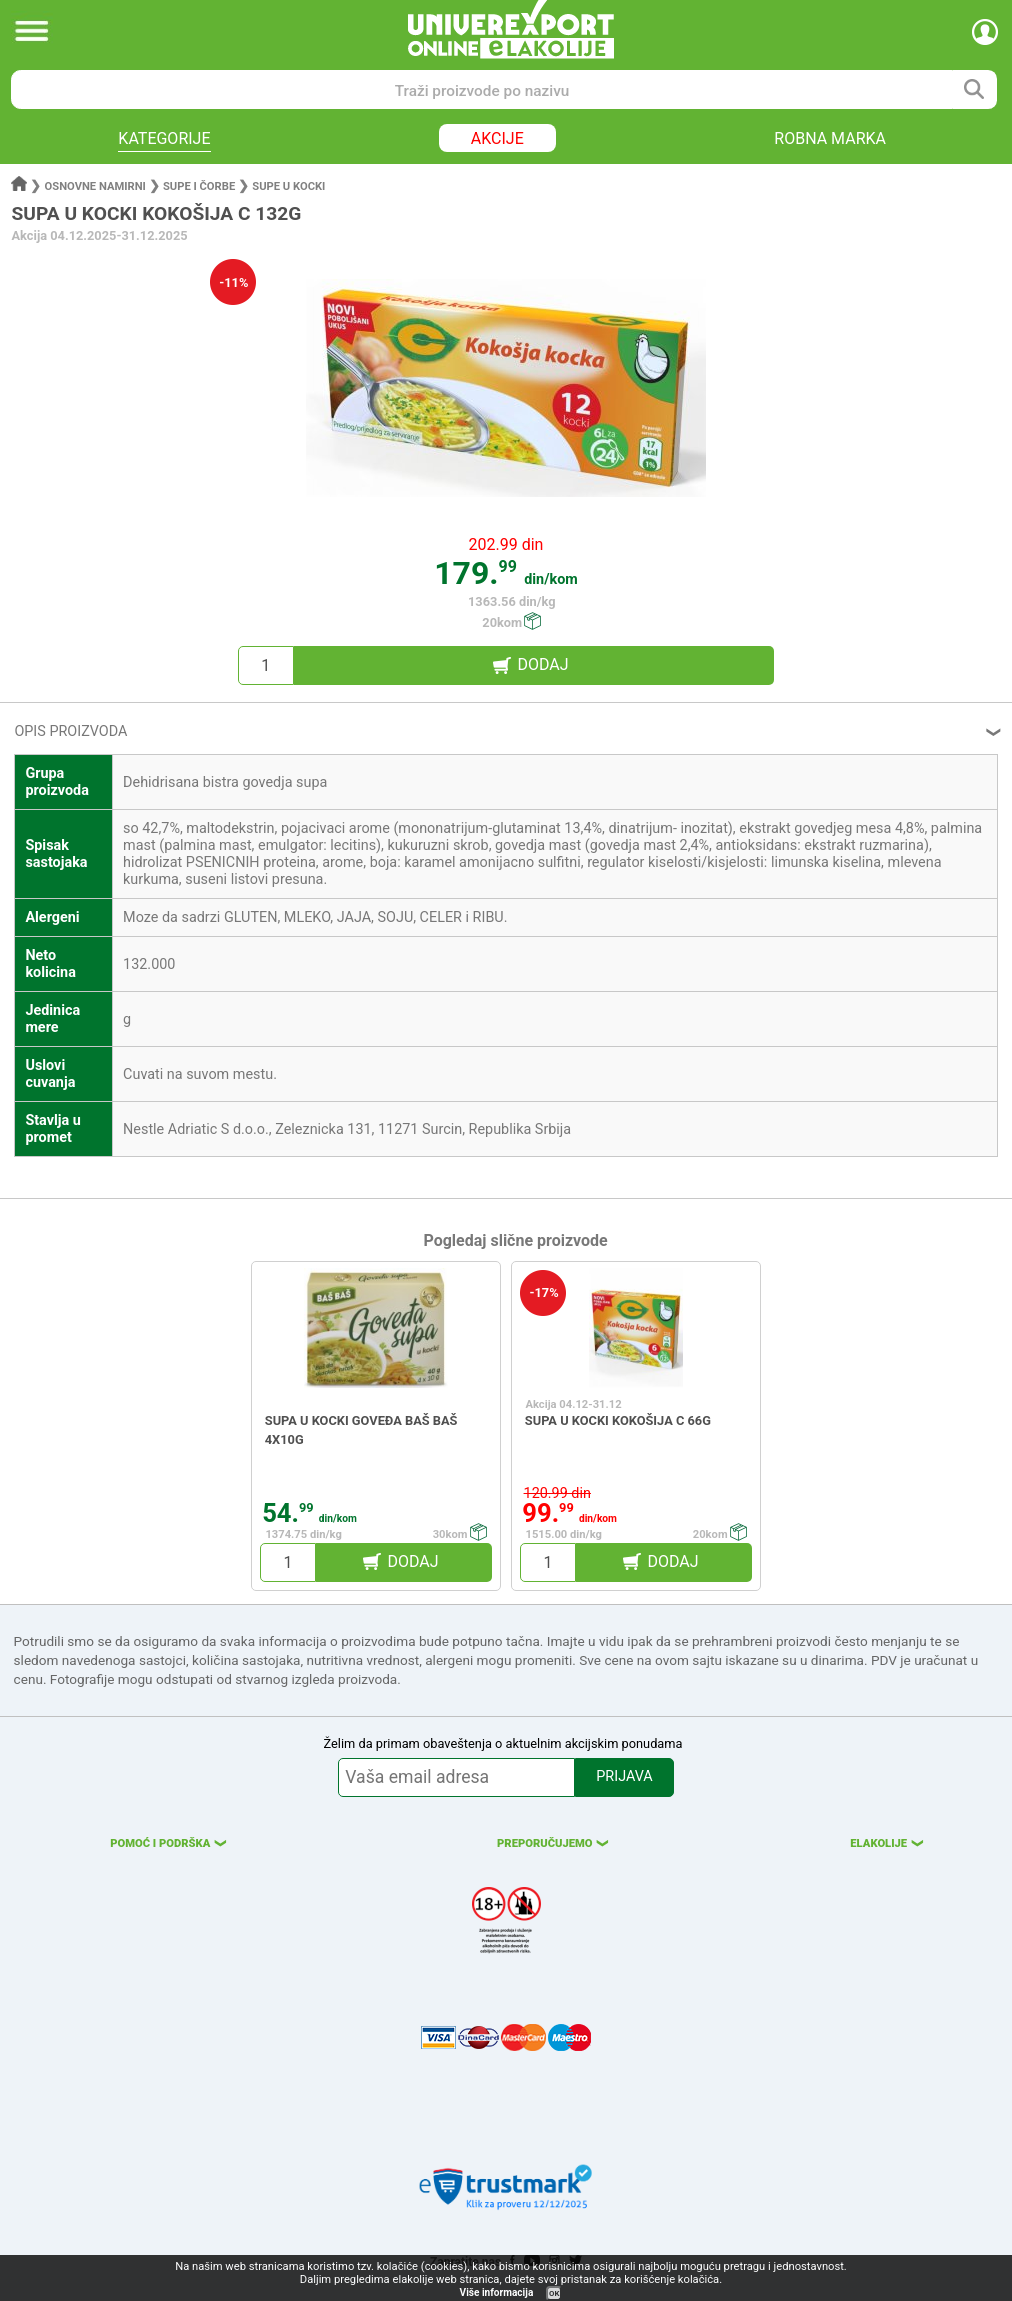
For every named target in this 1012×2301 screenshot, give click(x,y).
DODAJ (542, 664)
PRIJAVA (624, 1776)
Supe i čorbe (199, 186)
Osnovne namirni (95, 186)
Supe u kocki (288, 186)
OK (554, 2293)
